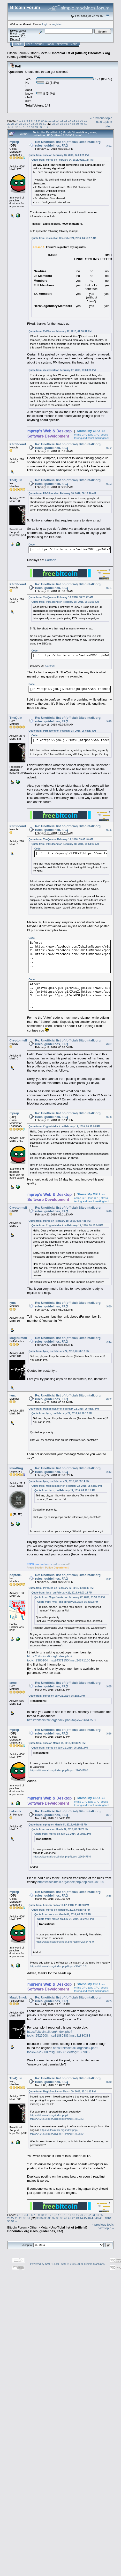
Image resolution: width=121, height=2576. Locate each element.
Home (18, 44)
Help (29, 44)
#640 (109, 2082)
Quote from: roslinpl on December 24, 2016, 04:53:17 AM (63, 238)
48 (32, 126)
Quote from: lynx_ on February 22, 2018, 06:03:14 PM (59, 1481)
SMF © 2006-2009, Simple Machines (83, 2263)
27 (28, 123)
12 (50, 120)
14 (57, 120)
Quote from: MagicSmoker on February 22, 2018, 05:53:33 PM (64, 1408)
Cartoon (50, 560)
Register (62, 44)
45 (20, 126)
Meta (43, 53)
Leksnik (15, 1811)
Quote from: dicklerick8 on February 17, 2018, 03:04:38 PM (62, 370)
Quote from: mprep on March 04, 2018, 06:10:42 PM (58, 1824)
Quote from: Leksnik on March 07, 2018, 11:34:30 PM (59, 1905)
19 (77, 120)
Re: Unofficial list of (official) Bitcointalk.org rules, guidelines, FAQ (68, 143)
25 (20, 123)
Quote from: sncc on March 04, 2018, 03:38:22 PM (57, 1743)
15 (61, 120)
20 (81, 120)
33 (53, 123)
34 (57, 123)
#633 (109, 1471)
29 (36, 123)
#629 (109, 1211)
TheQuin (15, 480)
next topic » (104, 122)
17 (69, 120)
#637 (109, 1815)
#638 (109, 1895)
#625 (109, 721)
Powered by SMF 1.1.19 (44, 2263)
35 (61, 123)
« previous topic (101, 118)
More (74, 44)
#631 (109, 1341)
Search (39, 44)
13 (53, 120)
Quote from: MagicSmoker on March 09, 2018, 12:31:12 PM (62, 2091)
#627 (109, 1044)
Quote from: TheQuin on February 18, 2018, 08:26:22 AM (61, 597)
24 (16, 123)
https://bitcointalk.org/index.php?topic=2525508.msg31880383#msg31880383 (58, 2034)
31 (44, 123)
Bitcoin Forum (17, 53)
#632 (109, 1399)
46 (24, 126)
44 (16, 126)
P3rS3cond (17, 444)
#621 (109, 145)
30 (40, 123)
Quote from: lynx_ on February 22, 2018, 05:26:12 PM (59, 1351)
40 (81, 123)
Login (50, 44)
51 (44, 126)
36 (65, 123)
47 (28, 126)
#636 (109, 1733)
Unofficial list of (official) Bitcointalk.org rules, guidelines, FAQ (47, 2229)
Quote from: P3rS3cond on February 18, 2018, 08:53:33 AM (62, 730)
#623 (109, 483)
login (45, 24)
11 (46, 120)
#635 (109, 1686)
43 (12, 126)
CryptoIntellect (20, 1040)
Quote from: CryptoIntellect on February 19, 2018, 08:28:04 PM (64, 1126)
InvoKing (16, 1468)
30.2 (22, 36)
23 (12, 123)
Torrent (15, 39)
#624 (109, 587)
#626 (109, 829)
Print (108, 126)
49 (36, 126)
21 (85, 120)
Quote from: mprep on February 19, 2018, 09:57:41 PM (60, 1221)
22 (8, 123)
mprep (14, 142)
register (56, 24)
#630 (109, 1306)
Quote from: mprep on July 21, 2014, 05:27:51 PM (57, 1695)
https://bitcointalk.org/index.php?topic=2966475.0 (61, 1720)
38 (73, 123)
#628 (109, 1116)
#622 (109, 447)
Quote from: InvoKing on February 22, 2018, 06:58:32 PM (61, 1588)
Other (34, 53)
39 (77, 123)
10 (42, 120)
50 (40, 126)
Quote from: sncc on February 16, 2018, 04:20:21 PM (59, 155)
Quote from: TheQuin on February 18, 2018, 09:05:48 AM (61, 839)
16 (65, 120)
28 (32, 123)
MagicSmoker (19, 1338)
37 (69, 123)
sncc (13, 1682)
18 (73, 120)
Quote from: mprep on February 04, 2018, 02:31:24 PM (62, 159)
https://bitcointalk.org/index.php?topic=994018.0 (71, 1882)
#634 (109, 1578)
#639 (109, 2001)
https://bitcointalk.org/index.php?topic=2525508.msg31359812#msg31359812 (62, 2050)
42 (8, 126)
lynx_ (13, 1303)
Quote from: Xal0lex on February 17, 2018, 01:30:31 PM (60, 331)
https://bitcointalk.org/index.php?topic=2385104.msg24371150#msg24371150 (58, 1658)
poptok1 (15, 1575)
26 (24, 123)
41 (85, 123)
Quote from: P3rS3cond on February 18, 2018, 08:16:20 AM (62, 493)
